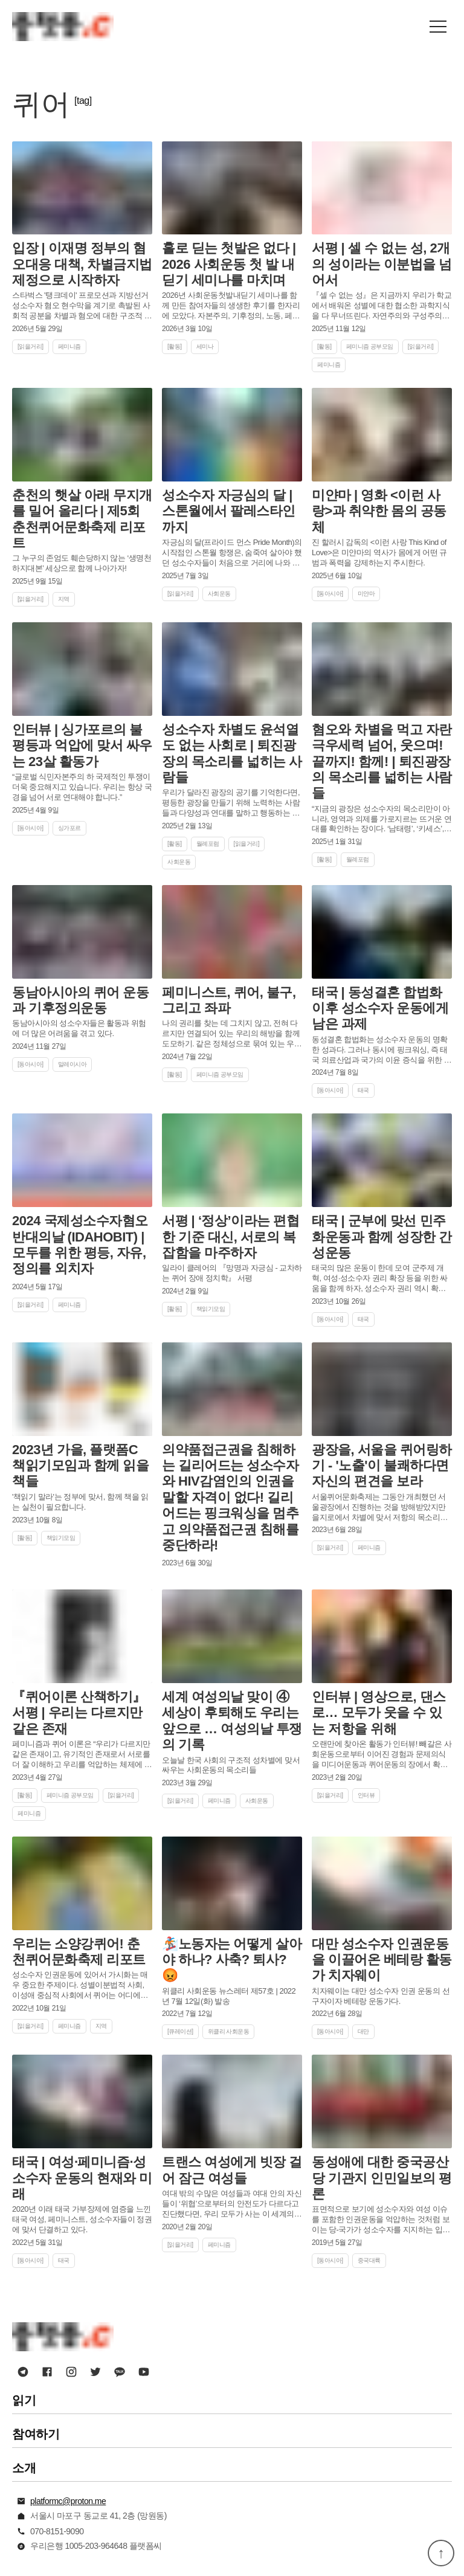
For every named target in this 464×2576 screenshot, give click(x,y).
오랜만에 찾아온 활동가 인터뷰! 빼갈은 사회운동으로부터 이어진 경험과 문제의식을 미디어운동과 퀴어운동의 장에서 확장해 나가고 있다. (381, 1754)
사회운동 (219, 593)
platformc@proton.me (68, 2501)
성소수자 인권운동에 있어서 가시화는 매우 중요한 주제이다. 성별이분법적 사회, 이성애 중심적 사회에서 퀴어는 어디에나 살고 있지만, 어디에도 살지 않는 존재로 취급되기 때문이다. (80, 1985)
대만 (363, 2031)
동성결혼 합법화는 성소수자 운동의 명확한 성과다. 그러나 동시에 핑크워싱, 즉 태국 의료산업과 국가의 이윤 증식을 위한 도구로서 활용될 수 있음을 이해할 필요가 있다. (381, 1050)
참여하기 (35, 2434)
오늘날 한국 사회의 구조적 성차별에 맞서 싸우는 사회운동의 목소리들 (231, 1765)
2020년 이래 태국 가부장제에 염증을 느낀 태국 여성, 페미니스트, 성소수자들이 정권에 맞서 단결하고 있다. (82, 2219)
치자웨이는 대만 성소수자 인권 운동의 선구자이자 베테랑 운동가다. (381, 1996)
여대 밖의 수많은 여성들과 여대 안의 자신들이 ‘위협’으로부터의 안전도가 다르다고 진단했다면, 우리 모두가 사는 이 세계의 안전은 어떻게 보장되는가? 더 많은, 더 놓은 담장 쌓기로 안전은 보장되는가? (231, 2204)
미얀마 (366, 593)
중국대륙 (369, 2260)
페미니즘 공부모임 (369, 346)
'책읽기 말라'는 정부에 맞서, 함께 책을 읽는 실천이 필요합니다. (80, 1502)
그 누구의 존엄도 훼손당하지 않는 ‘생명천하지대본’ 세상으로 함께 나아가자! (81, 563)
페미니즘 (69, 346)
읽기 (24, 2400)
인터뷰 (366, 1795)
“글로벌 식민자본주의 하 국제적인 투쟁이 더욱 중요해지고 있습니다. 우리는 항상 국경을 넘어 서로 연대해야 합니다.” (82, 787)
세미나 (205, 346)
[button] (438, 26)
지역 (63, 599)
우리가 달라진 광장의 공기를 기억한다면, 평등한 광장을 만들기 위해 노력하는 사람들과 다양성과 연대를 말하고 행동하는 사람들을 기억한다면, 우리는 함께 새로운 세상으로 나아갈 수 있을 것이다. (231, 803)
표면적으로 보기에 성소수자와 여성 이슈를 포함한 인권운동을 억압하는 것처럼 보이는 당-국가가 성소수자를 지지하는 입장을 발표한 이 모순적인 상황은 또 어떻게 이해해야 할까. (381, 2219)
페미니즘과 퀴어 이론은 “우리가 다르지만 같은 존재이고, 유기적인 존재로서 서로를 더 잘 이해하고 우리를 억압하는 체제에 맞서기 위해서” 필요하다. (82, 1754)
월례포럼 (207, 843)
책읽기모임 (210, 1309)
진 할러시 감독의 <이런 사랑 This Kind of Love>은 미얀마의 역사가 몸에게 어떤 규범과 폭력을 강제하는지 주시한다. (379, 552)
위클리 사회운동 (229, 2031)
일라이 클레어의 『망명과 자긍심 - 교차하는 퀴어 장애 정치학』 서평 (232, 1273)
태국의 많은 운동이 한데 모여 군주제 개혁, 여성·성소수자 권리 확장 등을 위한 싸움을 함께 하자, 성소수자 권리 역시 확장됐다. (380, 1278)
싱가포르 (69, 828)
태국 (363, 1090)
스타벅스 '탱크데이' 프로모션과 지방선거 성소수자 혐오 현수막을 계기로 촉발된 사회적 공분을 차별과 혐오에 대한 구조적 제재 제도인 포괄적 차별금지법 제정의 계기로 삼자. (82, 306)
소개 (24, 2468)
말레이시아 (72, 1064)
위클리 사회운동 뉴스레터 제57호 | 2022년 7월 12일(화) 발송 (228, 1996)
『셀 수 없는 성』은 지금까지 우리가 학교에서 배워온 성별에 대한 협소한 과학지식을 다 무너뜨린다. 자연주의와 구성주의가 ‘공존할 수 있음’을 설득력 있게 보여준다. (381, 306)
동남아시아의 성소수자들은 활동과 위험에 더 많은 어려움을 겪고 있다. (79, 1028)
